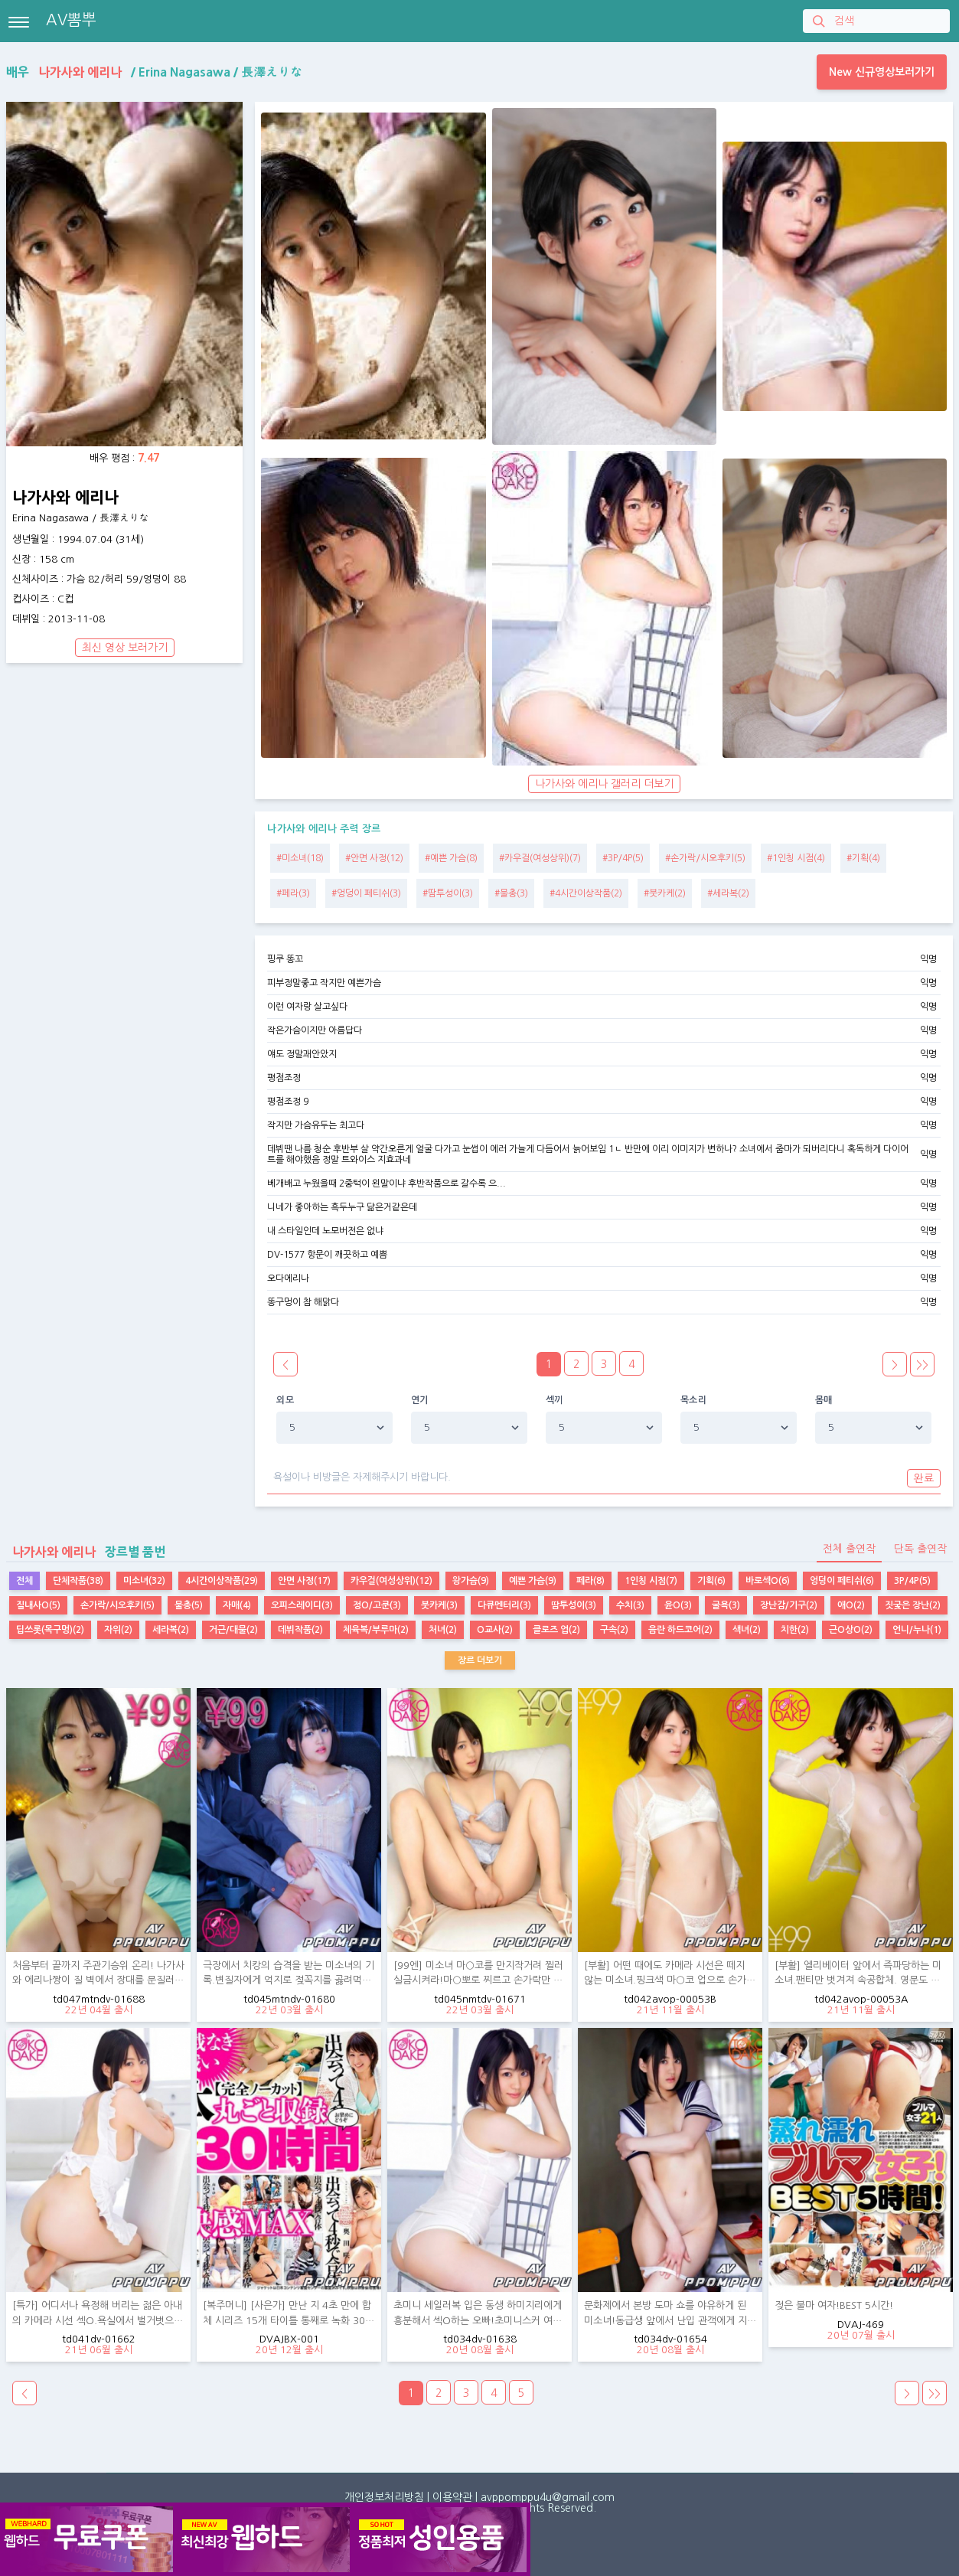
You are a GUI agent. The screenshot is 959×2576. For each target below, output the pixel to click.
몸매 (824, 1400)
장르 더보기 (480, 1660)
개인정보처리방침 (384, 2497)
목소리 (693, 1400)
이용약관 (452, 2497)
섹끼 (554, 1400)
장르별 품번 (85, 1552)
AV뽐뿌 (71, 20)
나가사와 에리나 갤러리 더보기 (604, 784)
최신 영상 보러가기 (125, 647)
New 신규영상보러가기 (882, 72)
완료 (924, 1478)
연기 (420, 1400)
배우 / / (154, 72)
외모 (285, 1400)
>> (922, 1365)
